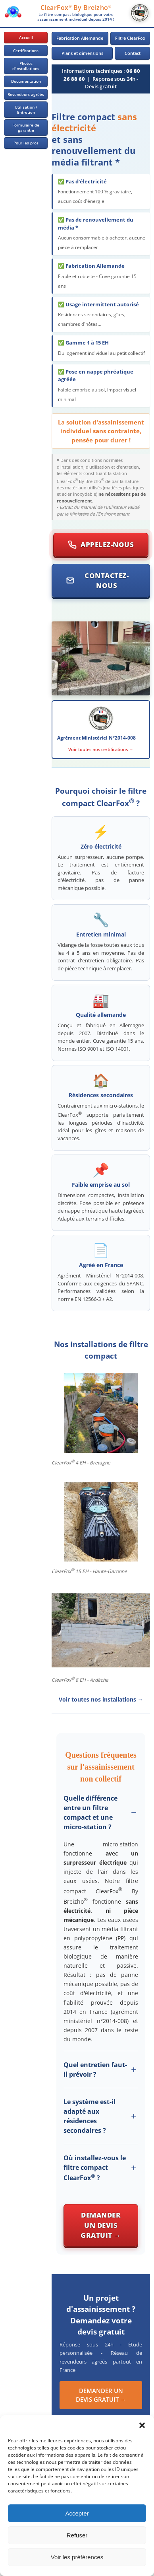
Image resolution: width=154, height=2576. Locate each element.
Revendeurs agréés (26, 94)
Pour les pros (25, 143)
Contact (133, 53)
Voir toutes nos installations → (101, 1699)
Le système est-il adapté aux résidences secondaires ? (90, 2116)
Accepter (77, 2513)
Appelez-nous (101, 544)
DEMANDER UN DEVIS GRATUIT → (101, 2395)
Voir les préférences (77, 2557)
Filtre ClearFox (130, 38)
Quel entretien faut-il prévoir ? (95, 2069)
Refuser (77, 2535)
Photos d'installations (25, 65)
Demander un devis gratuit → (101, 2225)
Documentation (26, 81)
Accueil (26, 37)
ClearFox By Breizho (76, 7)
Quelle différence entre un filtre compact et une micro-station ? (90, 1812)
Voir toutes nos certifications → (100, 749)
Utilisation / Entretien (26, 109)
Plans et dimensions (82, 53)
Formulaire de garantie (25, 127)
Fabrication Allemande (79, 38)
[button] (142, 2425)
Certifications (25, 50)
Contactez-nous (97, 580)
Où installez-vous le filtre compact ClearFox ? (95, 2167)
